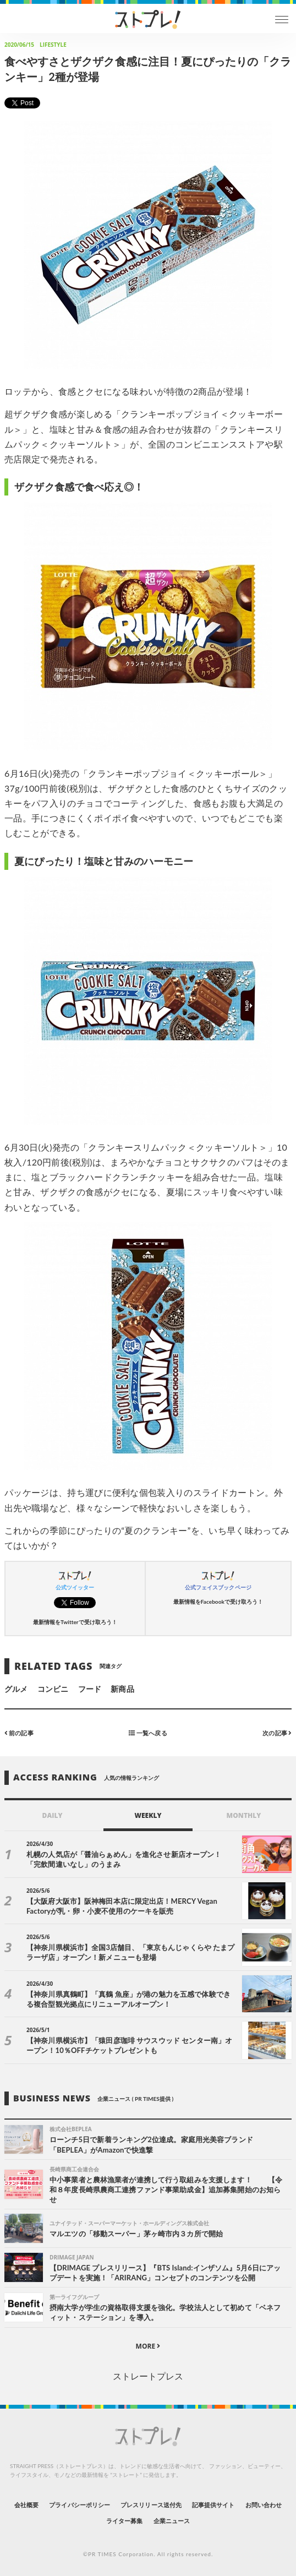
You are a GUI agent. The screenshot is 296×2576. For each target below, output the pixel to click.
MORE (148, 2346)
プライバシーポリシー (79, 2504)
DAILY (52, 1815)
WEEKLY (147, 1815)
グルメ (16, 1688)
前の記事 (19, 1732)
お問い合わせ (263, 2504)
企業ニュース (172, 2520)
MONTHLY (244, 1815)
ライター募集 (124, 2520)
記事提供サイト (213, 2504)
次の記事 (277, 1732)
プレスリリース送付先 (151, 2504)
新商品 (122, 1688)
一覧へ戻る (148, 1732)
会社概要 (26, 2504)
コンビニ (52, 1688)
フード (89, 1688)
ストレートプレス (148, 2376)
